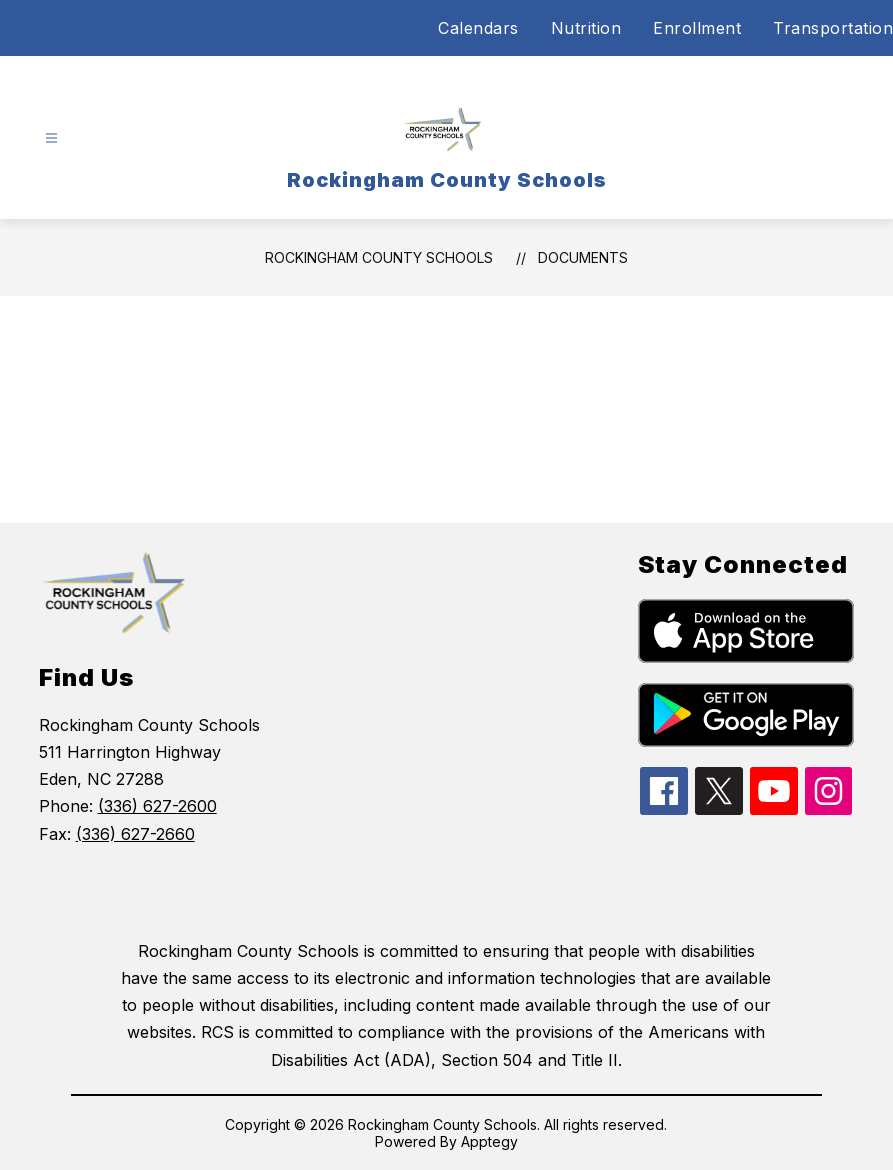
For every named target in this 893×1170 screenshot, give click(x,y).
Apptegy (489, 1141)
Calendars (478, 28)
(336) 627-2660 (135, 834)
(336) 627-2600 (157, 806)
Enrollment (697, 28)
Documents (583, 257)
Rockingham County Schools (379, 257)
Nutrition (586, 28)
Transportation (833, 28)
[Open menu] (51, 138)
